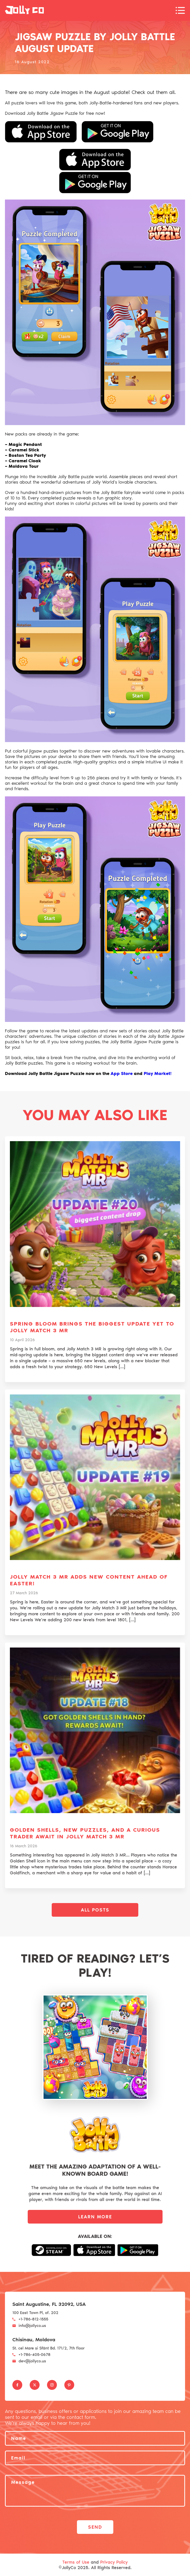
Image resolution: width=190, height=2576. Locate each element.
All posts (95, 1910)
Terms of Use (75, 2562)
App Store (122, 1073)
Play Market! (157, 1073)
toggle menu (180, 10)
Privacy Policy (114, 2562)
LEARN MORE (95, 2217)
